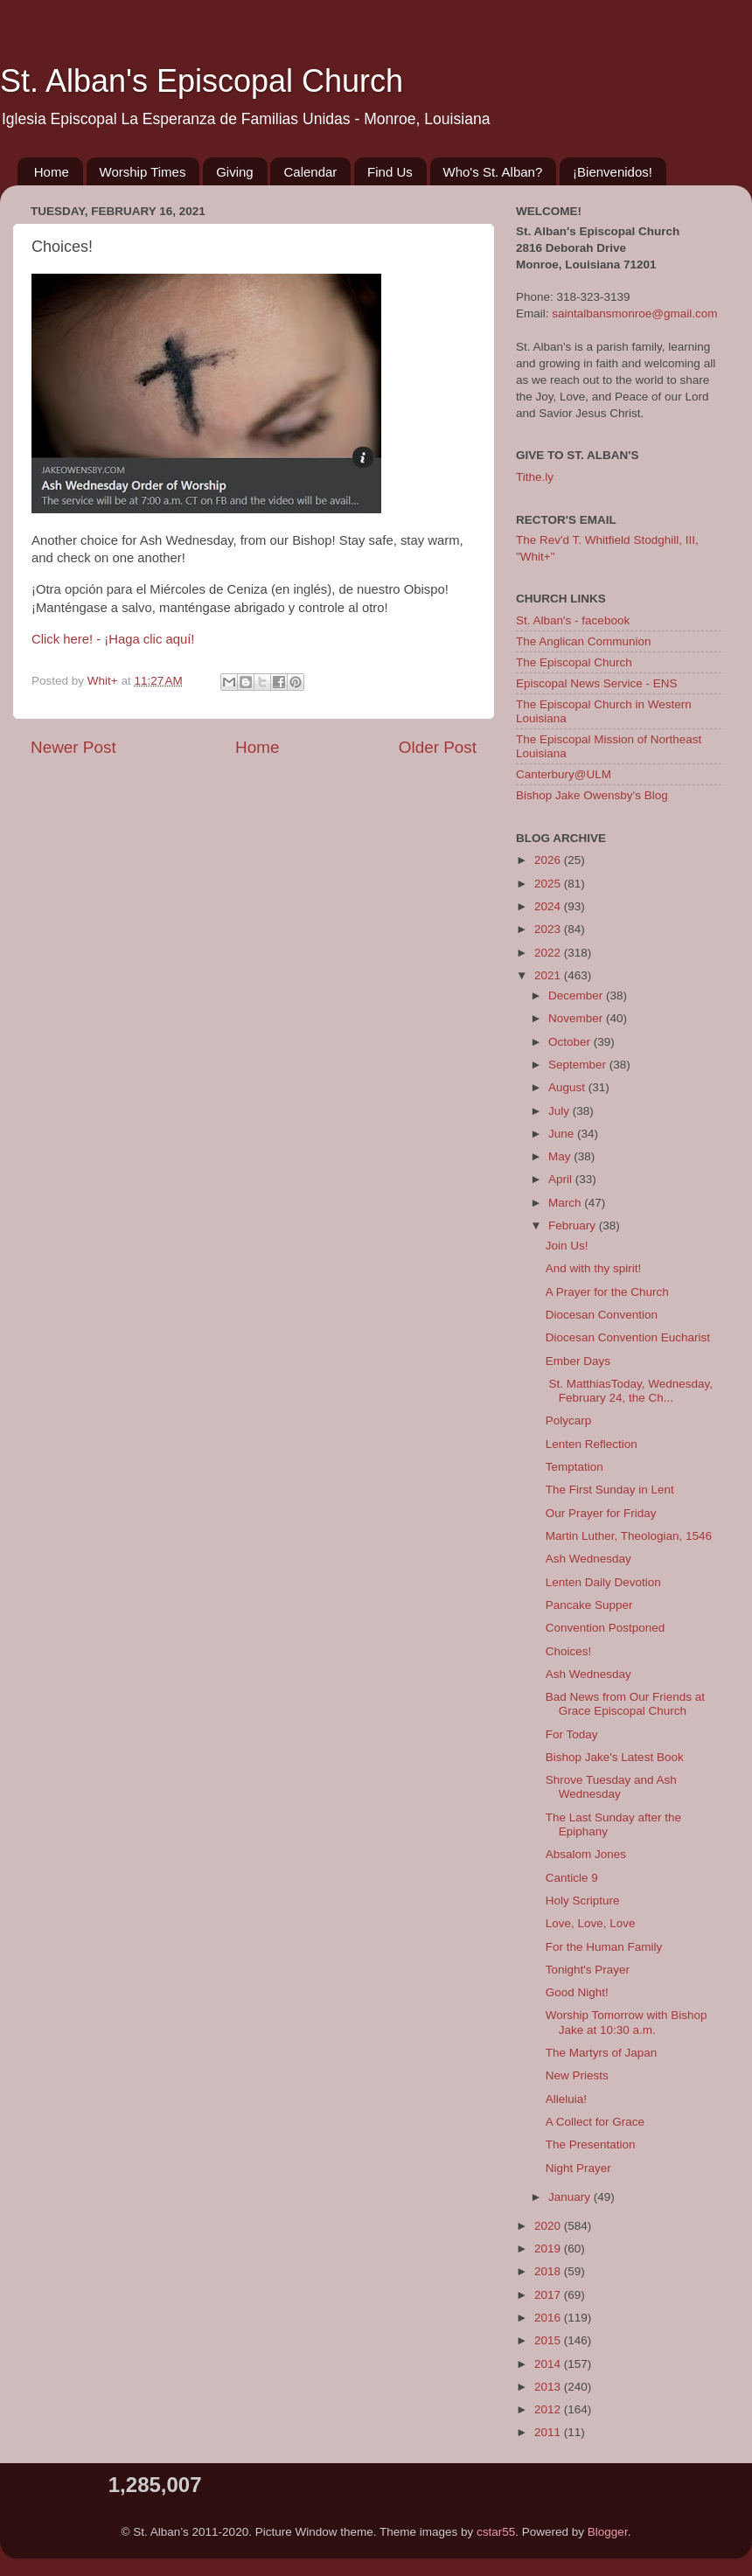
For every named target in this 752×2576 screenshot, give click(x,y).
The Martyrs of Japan (602, 2052)
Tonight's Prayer (588, 1969)
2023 (549, 929)
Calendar (310, 171)
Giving (235, 171)
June (562, 1133)
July (560, 1110)
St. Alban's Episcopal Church (201, 81)
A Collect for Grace (595, 2121)
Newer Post (73, 747)
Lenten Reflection (591, 1444)
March (566, 1202)
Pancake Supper (589, 1605)
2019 (549, 2248)
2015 (549, 2340)
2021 (549, 975)
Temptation (574, 1466)
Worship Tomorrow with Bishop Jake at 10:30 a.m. (626, 2022)
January (571, 2197)
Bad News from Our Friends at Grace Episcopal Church (625, 1703)
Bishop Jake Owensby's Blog (592, 795)
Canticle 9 (572, 1877)
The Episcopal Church (574, 662)
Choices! (569, 1651)
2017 (549, 2294)
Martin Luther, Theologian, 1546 (629, 1535)
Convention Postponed (605, 1627)
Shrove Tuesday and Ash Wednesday (611, 1786)
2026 (549, 860)
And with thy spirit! (594, 1268)
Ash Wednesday (588, 1558)
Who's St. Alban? (493, 171)
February (573, 1225)
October (571, 1041)
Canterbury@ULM (563, 774)
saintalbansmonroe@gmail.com (634, 313)
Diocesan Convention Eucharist (628, 1337)
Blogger (608, 2531)
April (561, 1179)
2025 (549, 883)
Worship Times (143, 171)
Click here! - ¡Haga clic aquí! (112, 639)
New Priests (577, 2075)
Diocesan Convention (602, 1314)
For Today (572, 1734)
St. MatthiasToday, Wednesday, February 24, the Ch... (629, 1390)
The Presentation (591, 2144)
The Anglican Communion (583, 641)
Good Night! (577, 1992)
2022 (549, 952)
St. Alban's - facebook (573, 620)
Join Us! (567, 1245)
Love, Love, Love (591, 1923)
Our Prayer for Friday (601, 1513)
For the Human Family (604, 1946)
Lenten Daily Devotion (603, 1582)
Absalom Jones (586, 1854)
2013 (549, 2386)
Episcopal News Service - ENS (597, 683)
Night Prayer (578, 2168)
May (561, 1156)
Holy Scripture (583, 1900)
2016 (549, 2317)
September (578, 1064)
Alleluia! (566, 2099)
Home (51, 171)
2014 (549, 2364)
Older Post (438, 747)
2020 (549, 2225)
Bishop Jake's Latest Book (615, 1757)
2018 (549, 2271)
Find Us (390, 171)
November (577, 1018)
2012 (549, 2409)
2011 (549, 2432)
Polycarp (569, 1420)
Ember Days (578, 1361)
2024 (549, 906)
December (577, 995)
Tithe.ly (535, 477)
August (568, 1087)
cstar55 (496, 2531)
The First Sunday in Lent (610, 1489)
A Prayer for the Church (607, 1291)
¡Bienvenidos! (612, 171)
